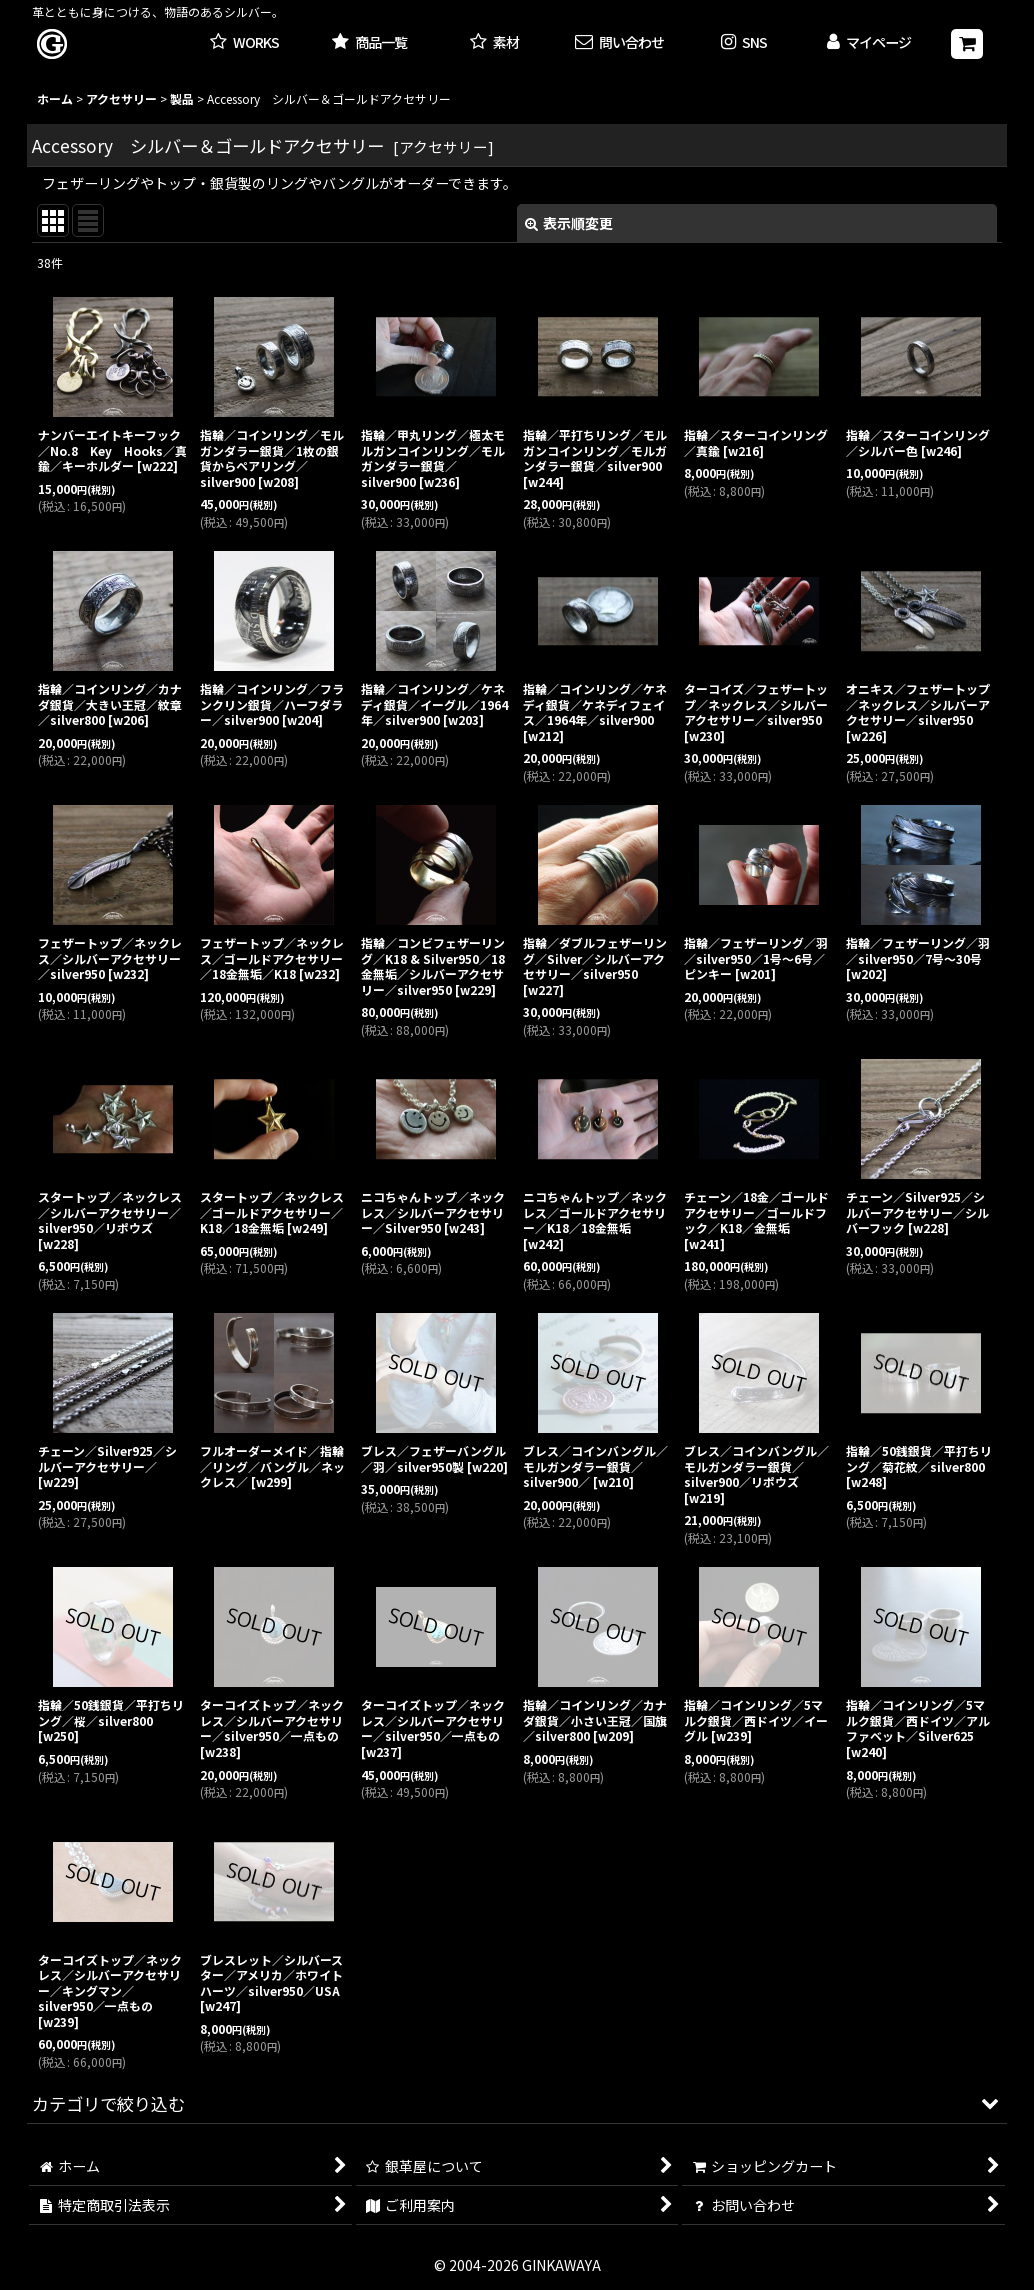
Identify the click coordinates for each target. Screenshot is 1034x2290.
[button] (744, 43)
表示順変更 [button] (569, 223)
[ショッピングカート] (967, 44)
